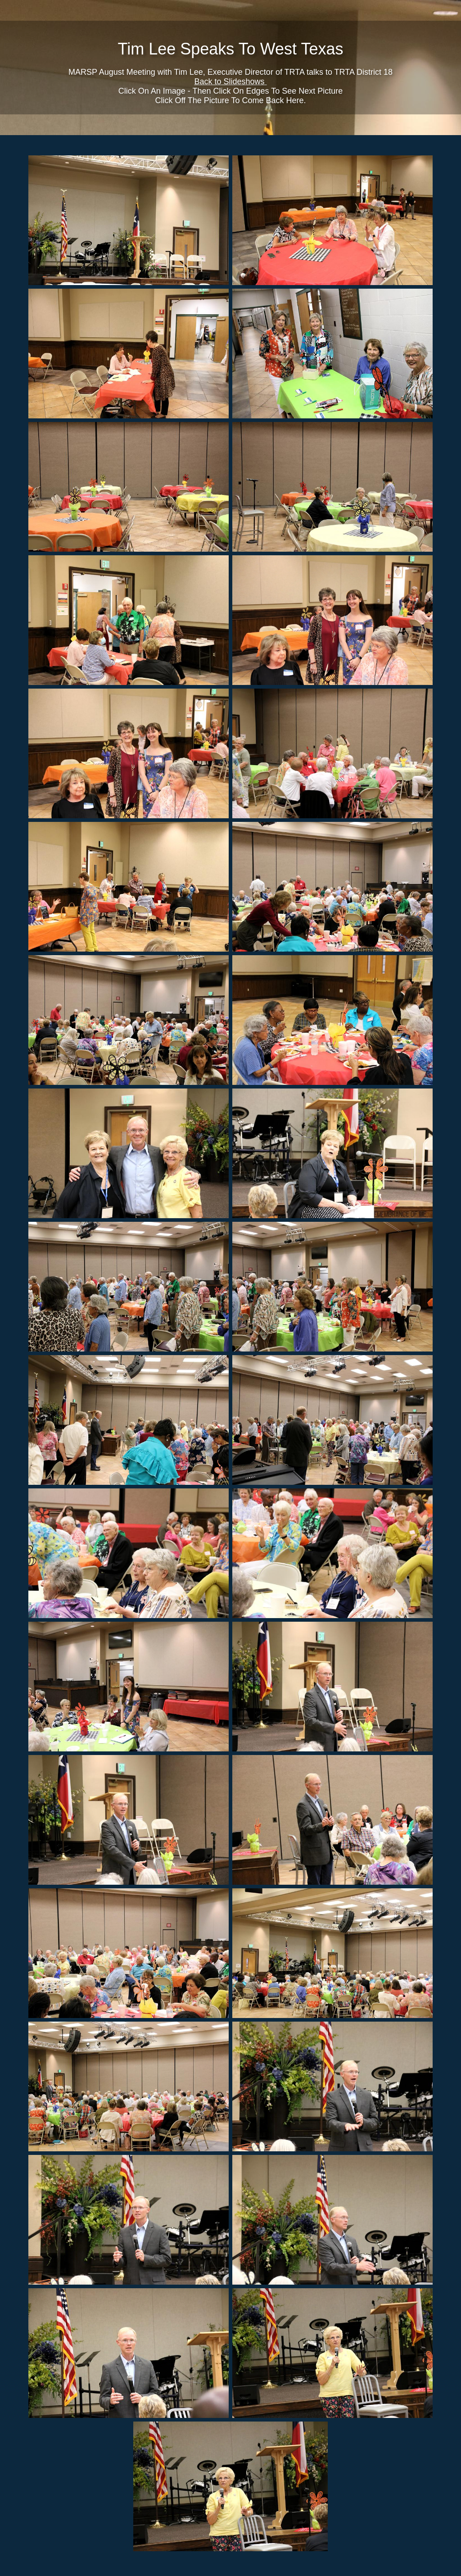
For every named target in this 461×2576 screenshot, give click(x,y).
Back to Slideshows (230, 81)
